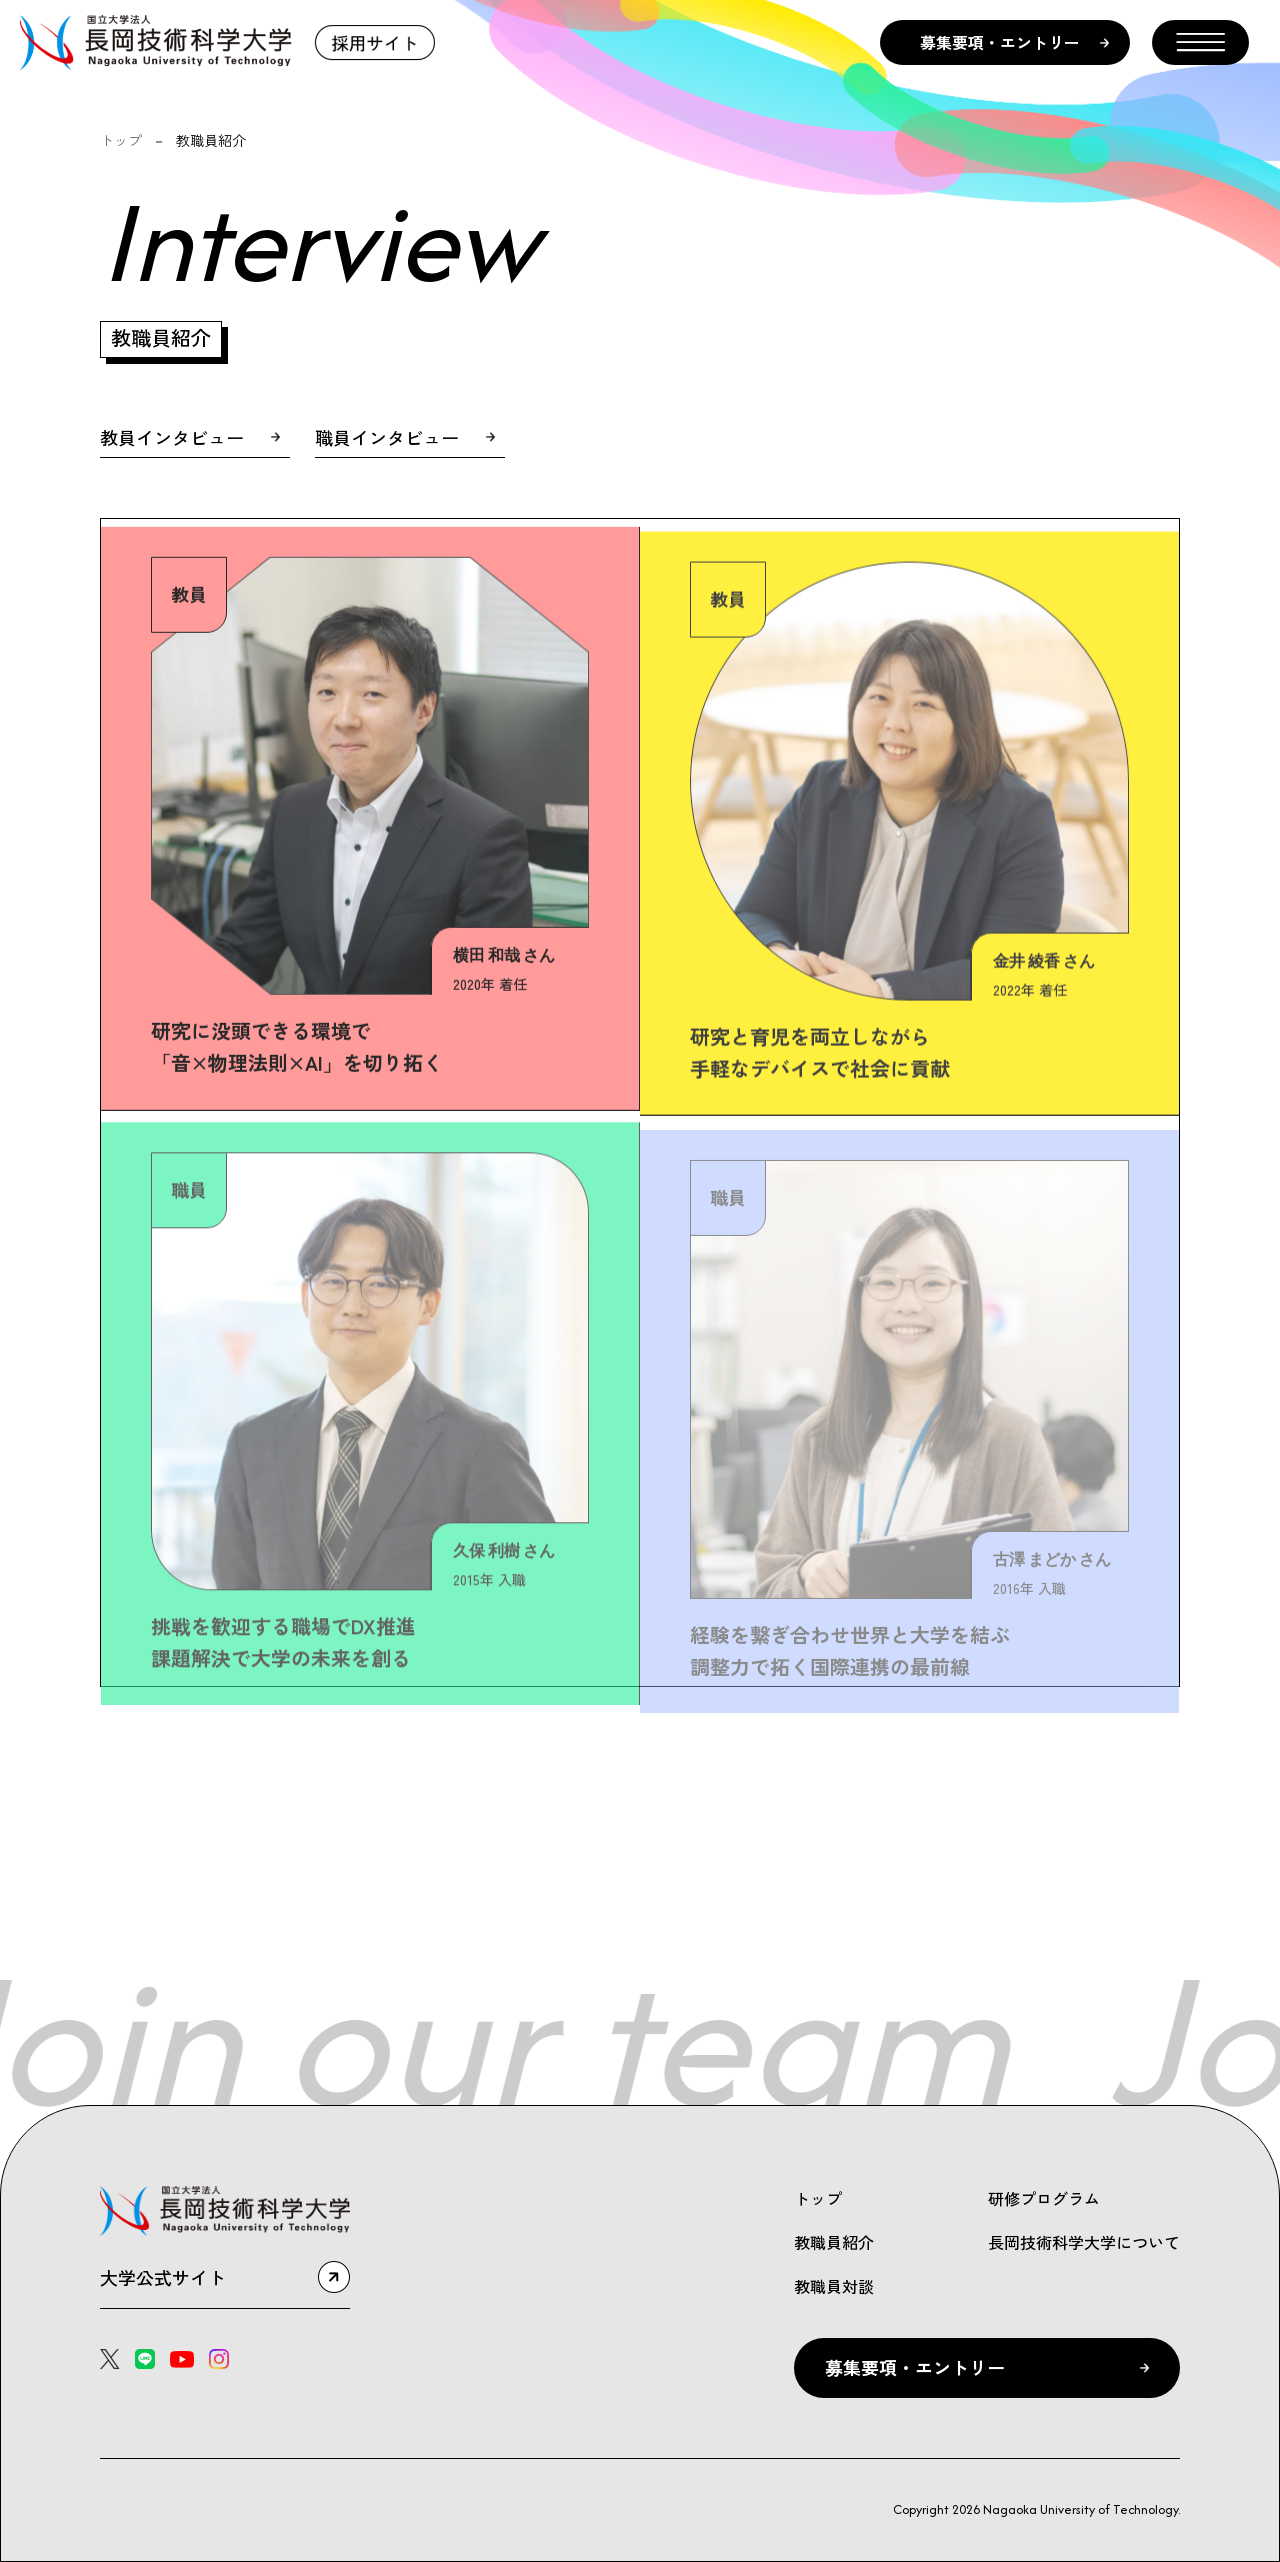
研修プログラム (1044, 2198)
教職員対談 (834, 2286)
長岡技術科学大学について (1084, 2242)
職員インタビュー (387, 437)
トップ (121, 140)
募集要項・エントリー (1000, 42)
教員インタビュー (172, 437)
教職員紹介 (834, 2242)
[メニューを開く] (1200, 42)
